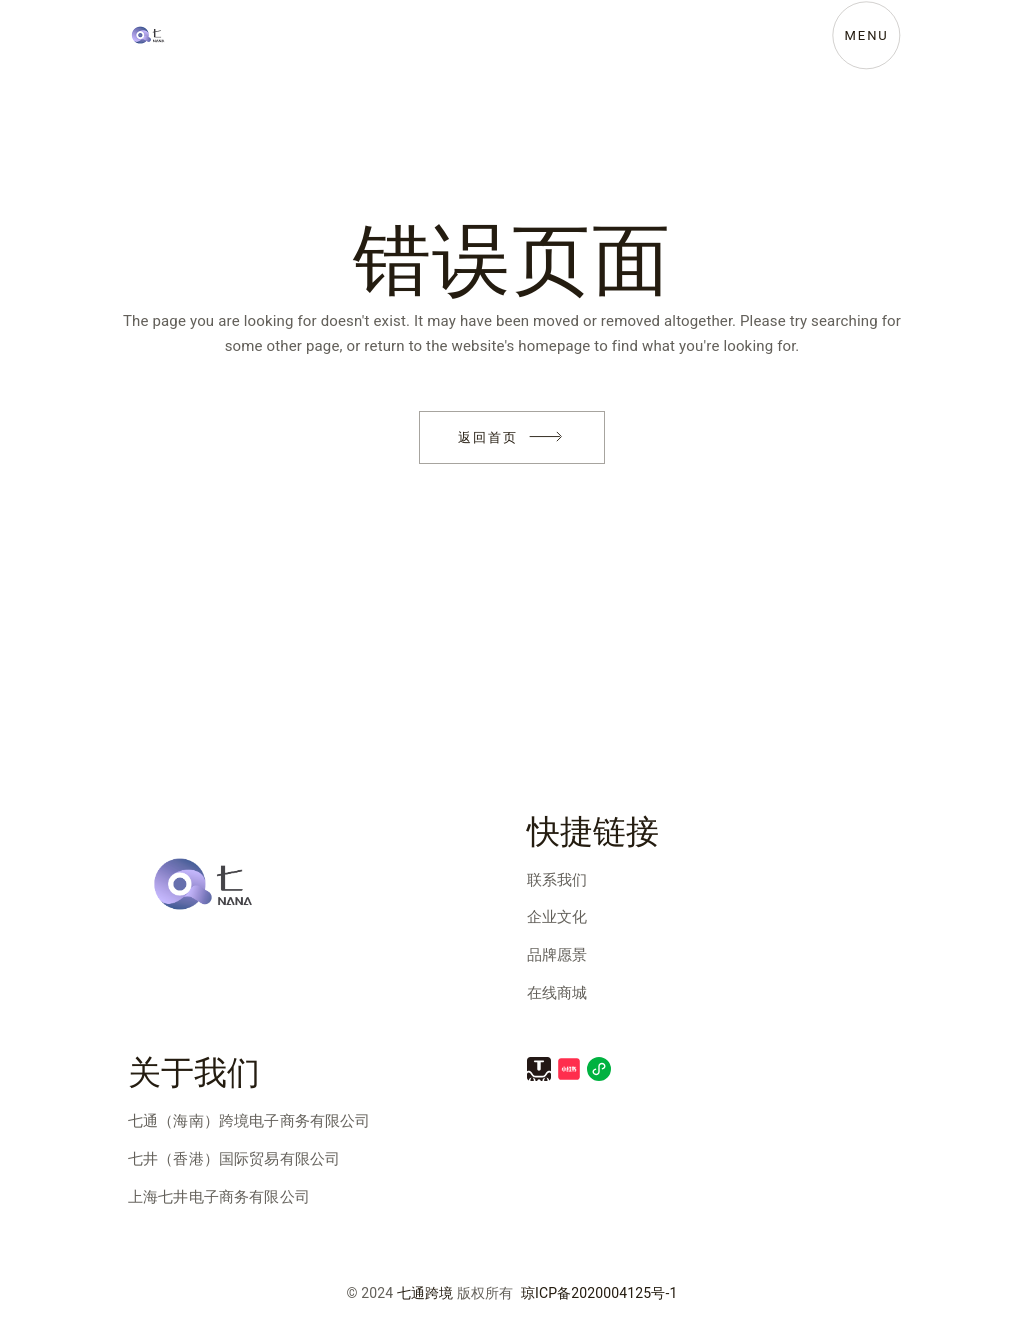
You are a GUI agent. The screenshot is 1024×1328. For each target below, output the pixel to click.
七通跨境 (425, 1293)
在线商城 (557, 993)
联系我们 (557, 880)
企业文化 (557, 917)
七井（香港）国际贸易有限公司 (234, 1159)
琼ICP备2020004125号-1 (599, 1293)
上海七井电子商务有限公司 (219, 1197)
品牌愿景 (557, 955)
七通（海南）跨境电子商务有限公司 (249, 1121)
